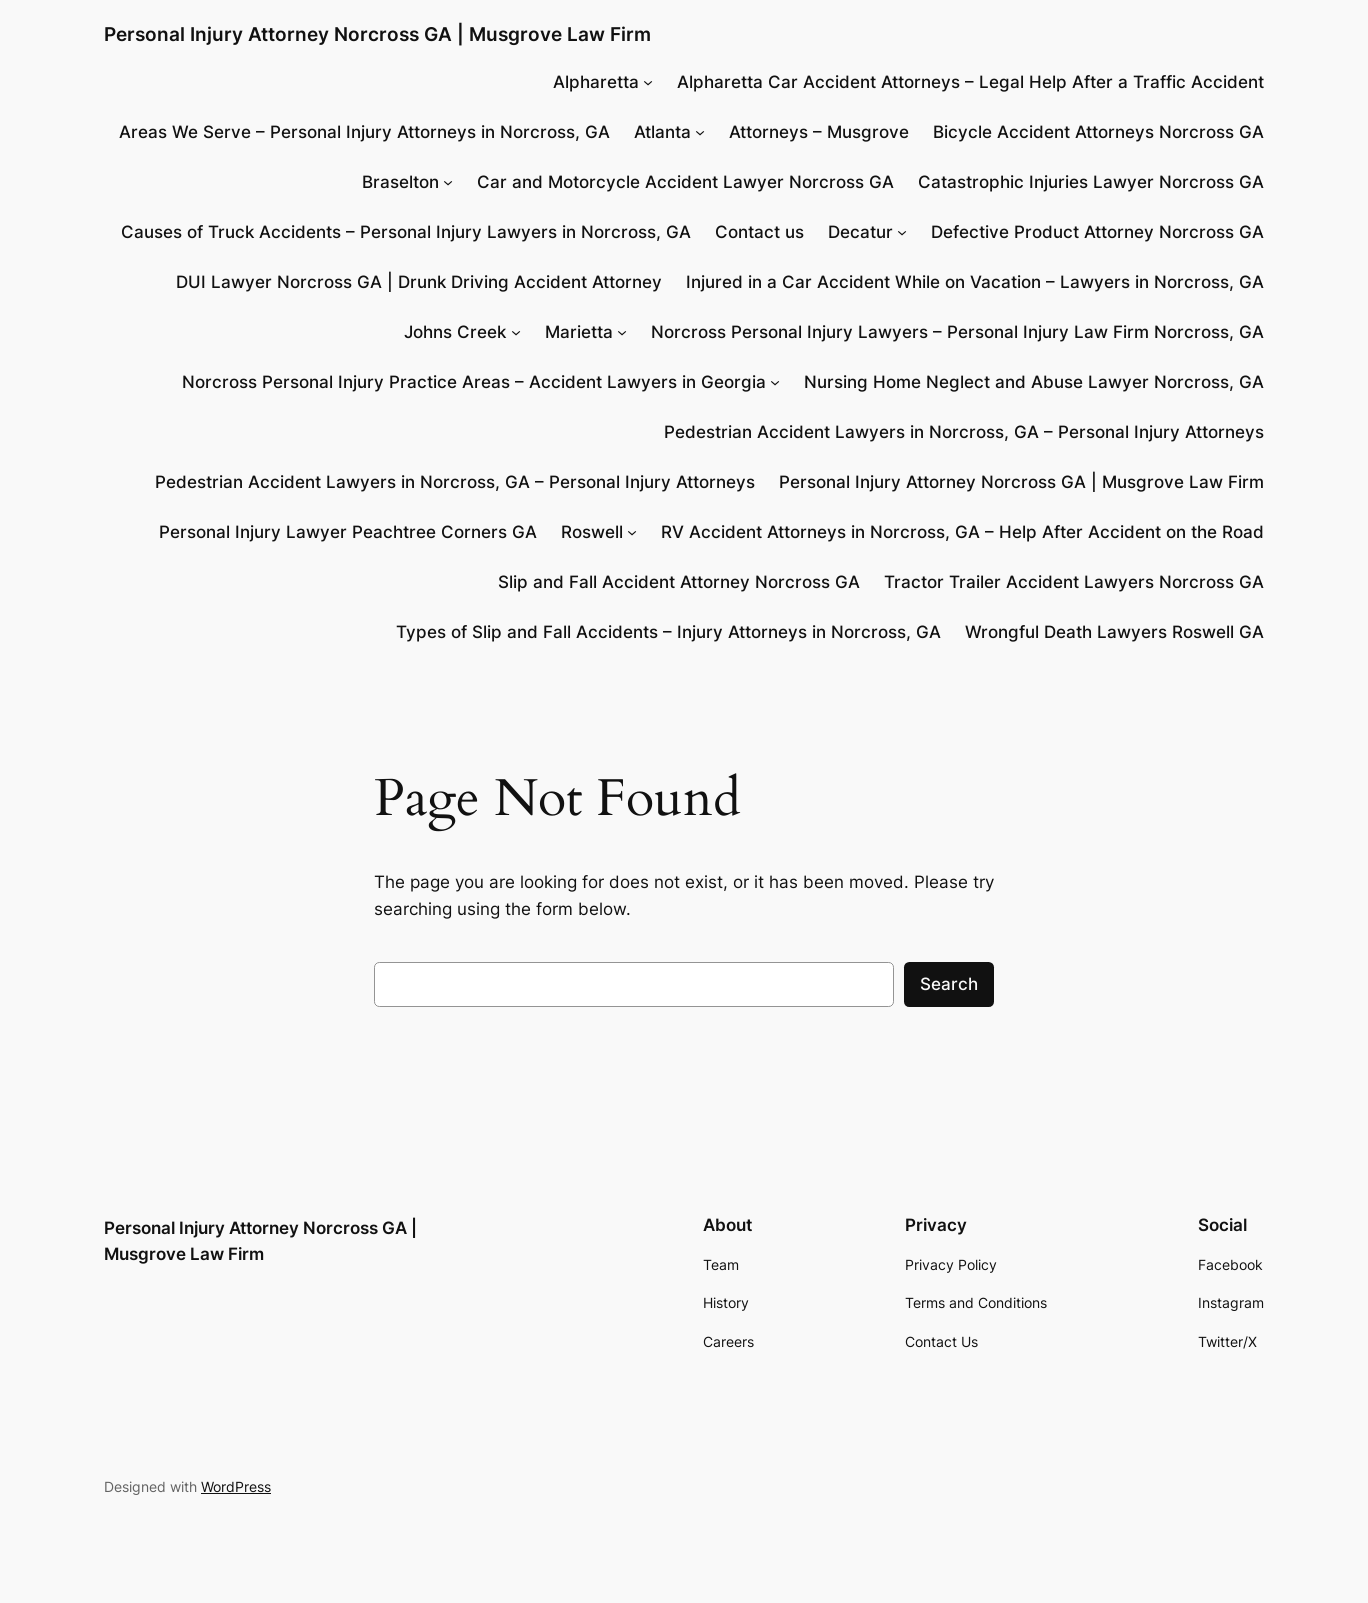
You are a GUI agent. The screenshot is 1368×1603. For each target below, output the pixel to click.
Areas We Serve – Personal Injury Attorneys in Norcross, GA (364, 132)
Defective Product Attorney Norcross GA (1097, 232)
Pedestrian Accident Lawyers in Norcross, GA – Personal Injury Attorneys (964, 432)
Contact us (759, 232)
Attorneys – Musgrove (819, 132)
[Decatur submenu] (902, 232)
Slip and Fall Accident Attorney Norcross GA (679, 582)
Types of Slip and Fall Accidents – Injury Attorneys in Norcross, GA (668, 632)
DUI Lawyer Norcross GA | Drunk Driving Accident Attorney (419, 282)
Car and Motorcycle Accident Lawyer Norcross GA (685, 182)
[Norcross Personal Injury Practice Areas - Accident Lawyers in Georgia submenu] (775, 382)
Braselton (400, 182)
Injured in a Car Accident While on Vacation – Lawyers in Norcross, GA (975, 282)
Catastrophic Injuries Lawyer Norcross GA (1091, 182)
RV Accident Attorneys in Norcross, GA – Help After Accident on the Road (962, 532)
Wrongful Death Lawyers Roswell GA (1114, 632)
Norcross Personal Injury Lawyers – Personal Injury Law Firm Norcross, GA (957, 332)
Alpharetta (596, 82)
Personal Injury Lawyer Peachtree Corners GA (348, 532)
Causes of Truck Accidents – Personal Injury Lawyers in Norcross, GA (406, 232)
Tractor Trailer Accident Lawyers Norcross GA (1074, 582)
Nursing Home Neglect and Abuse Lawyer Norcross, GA (1034, 382)
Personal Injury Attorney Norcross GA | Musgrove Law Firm (377, 34)
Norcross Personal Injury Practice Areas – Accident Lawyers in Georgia (474, 382)
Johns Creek (455, 332)
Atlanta (662, 132)
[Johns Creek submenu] (516, 332)
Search (949, 984)
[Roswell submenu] (632, 532)
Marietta (579, 332)
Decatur (860, 232)
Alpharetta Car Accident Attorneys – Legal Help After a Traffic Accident (970, 82)
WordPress (236, 1486)
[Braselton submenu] (448, 182)
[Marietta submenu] (622, 332)
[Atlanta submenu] (700, 132)
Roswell (592, 532)
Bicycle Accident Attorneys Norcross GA (1098, 132)
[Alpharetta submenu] (648, 82)
